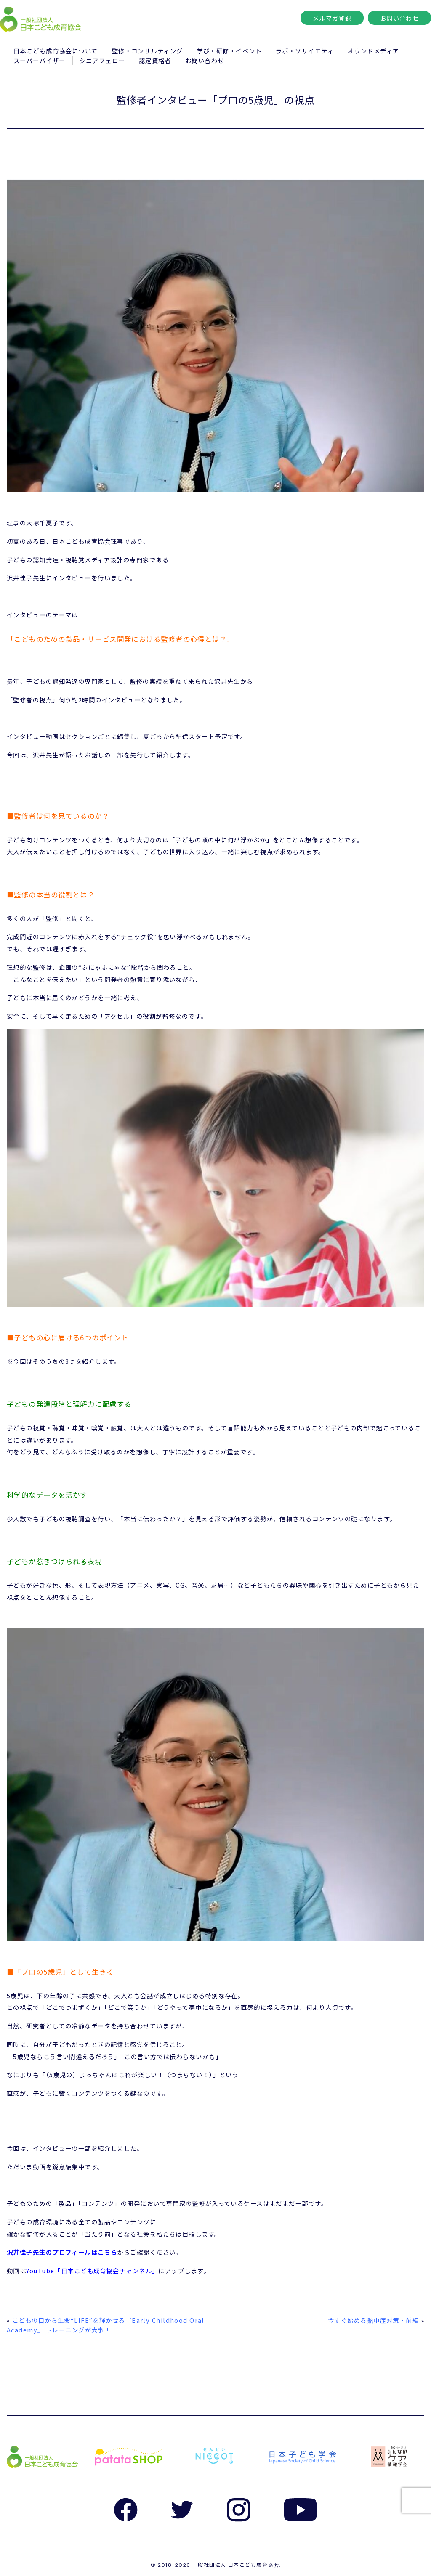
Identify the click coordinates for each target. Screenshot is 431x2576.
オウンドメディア (373, 50)
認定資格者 (155, 60)
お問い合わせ (399, 17)
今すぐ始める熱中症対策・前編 (373, 2320)
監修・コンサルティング (147, 50)
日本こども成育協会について (55, 50)
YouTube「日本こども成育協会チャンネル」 (92, 2270)
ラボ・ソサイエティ (305, 50)
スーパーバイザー (39, 60)
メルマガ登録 (332, 17)
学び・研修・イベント (229, 50)
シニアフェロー (102, 60)
